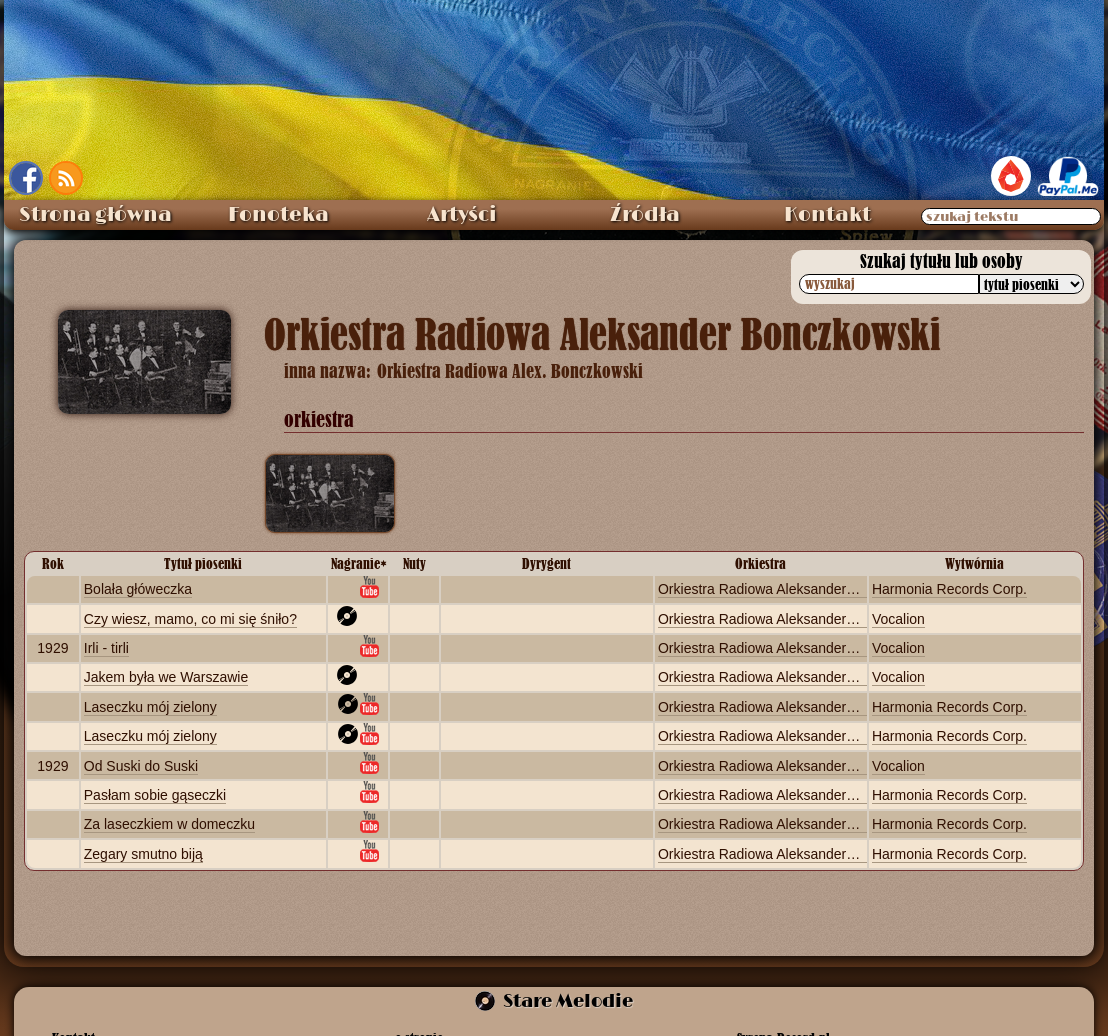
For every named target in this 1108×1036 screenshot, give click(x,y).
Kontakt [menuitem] (827, 215)
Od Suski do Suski (141, 766)
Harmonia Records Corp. (949, 589)
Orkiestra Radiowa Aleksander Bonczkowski (794, 589)
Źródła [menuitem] (645, 215)
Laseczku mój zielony (150, 707)
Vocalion (898, 619)
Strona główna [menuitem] (95, 215)
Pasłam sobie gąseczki (155, 795)
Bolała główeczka (138, 589)
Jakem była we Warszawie (166, 677)
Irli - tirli (106, 648)
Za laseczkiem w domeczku (169, 824)
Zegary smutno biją (143, 854)
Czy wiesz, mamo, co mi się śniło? (190, 619)
